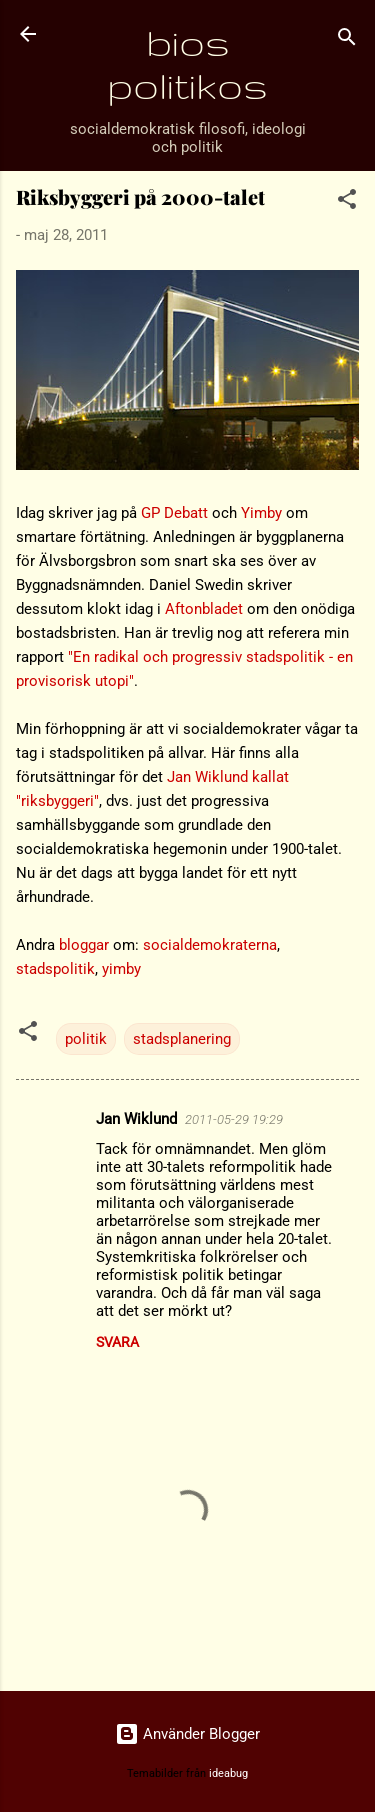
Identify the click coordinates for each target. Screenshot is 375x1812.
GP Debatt (174, 513)
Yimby (261, 513)
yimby (121, 969)
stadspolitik (55, 969)
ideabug (228, 1773)
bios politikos (187, 64)
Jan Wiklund (136, 1119)
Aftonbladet (204, 609)
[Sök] (347, 40)
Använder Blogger (187, 1734)
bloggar (84, 945)
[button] (347, 202)
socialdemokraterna (210, 945)
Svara (117, 1342)
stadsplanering (182, 1039)
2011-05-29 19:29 (234, 1119)
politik (86, 1039)
